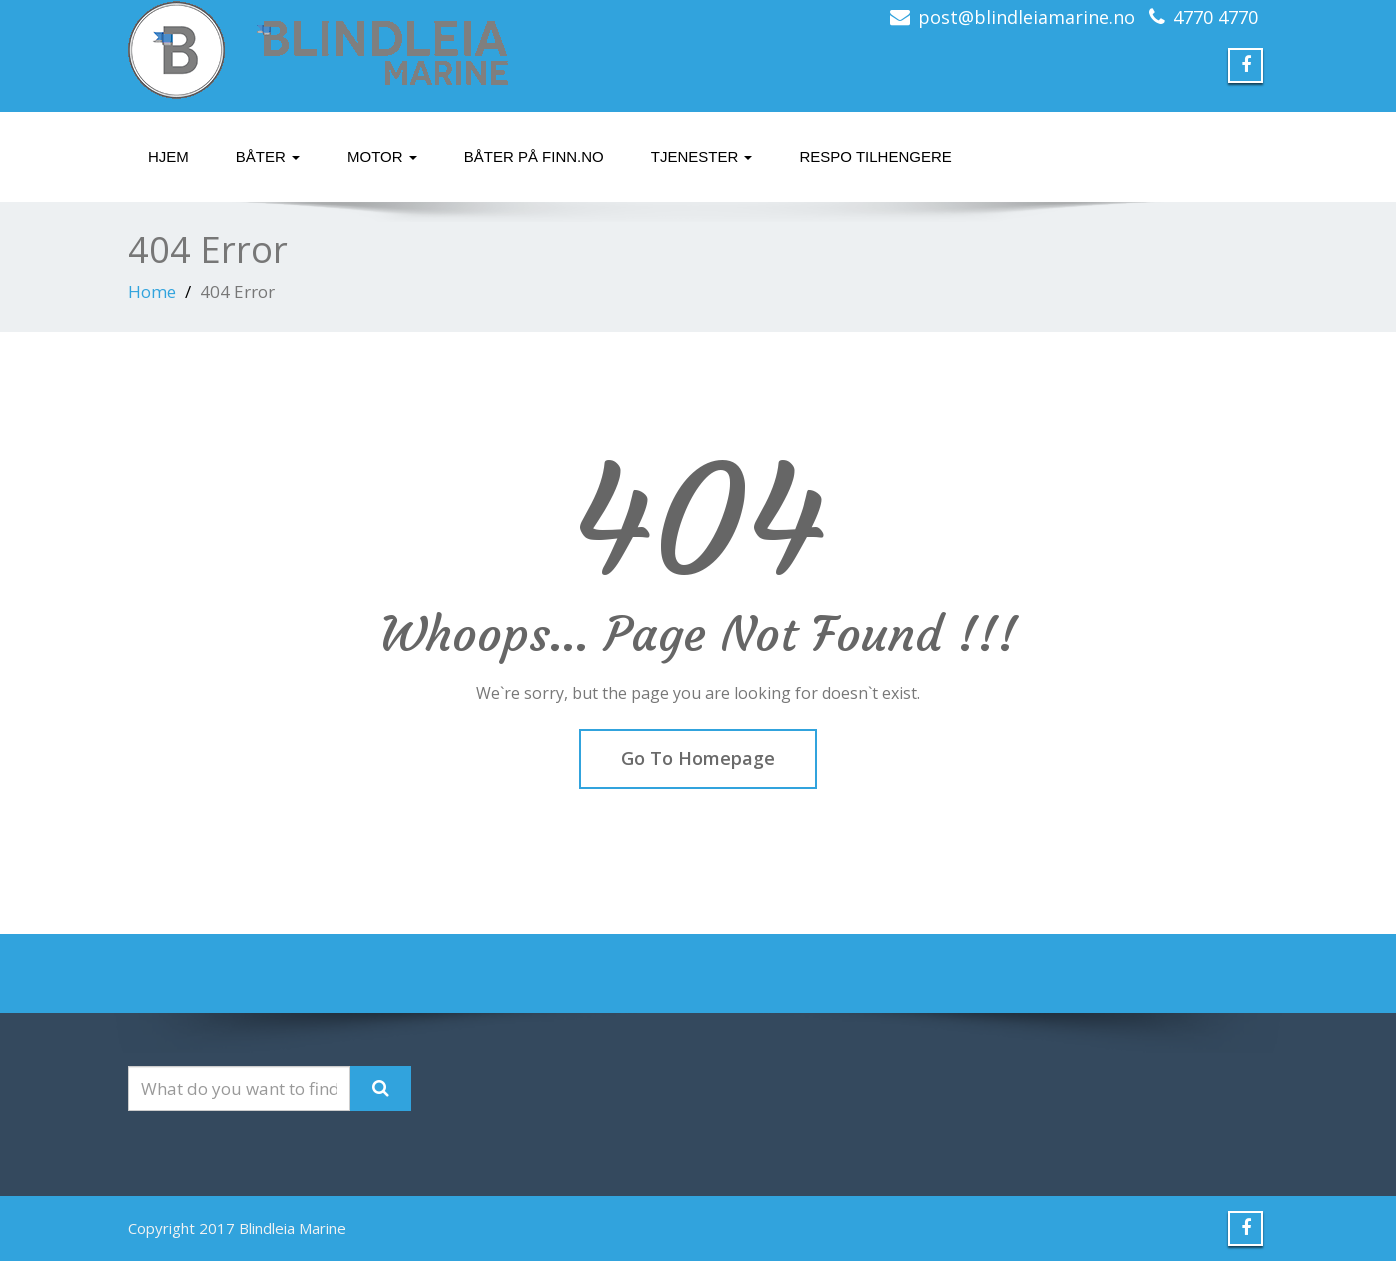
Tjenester (702, 156)
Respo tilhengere (875, 156)
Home (152, 291)
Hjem (168, 156)
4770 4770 (1215, 17)
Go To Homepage (698, 758)
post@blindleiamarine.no (1026, 17)
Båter (268, 156)
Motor (382, 156)
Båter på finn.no (534, 156)
